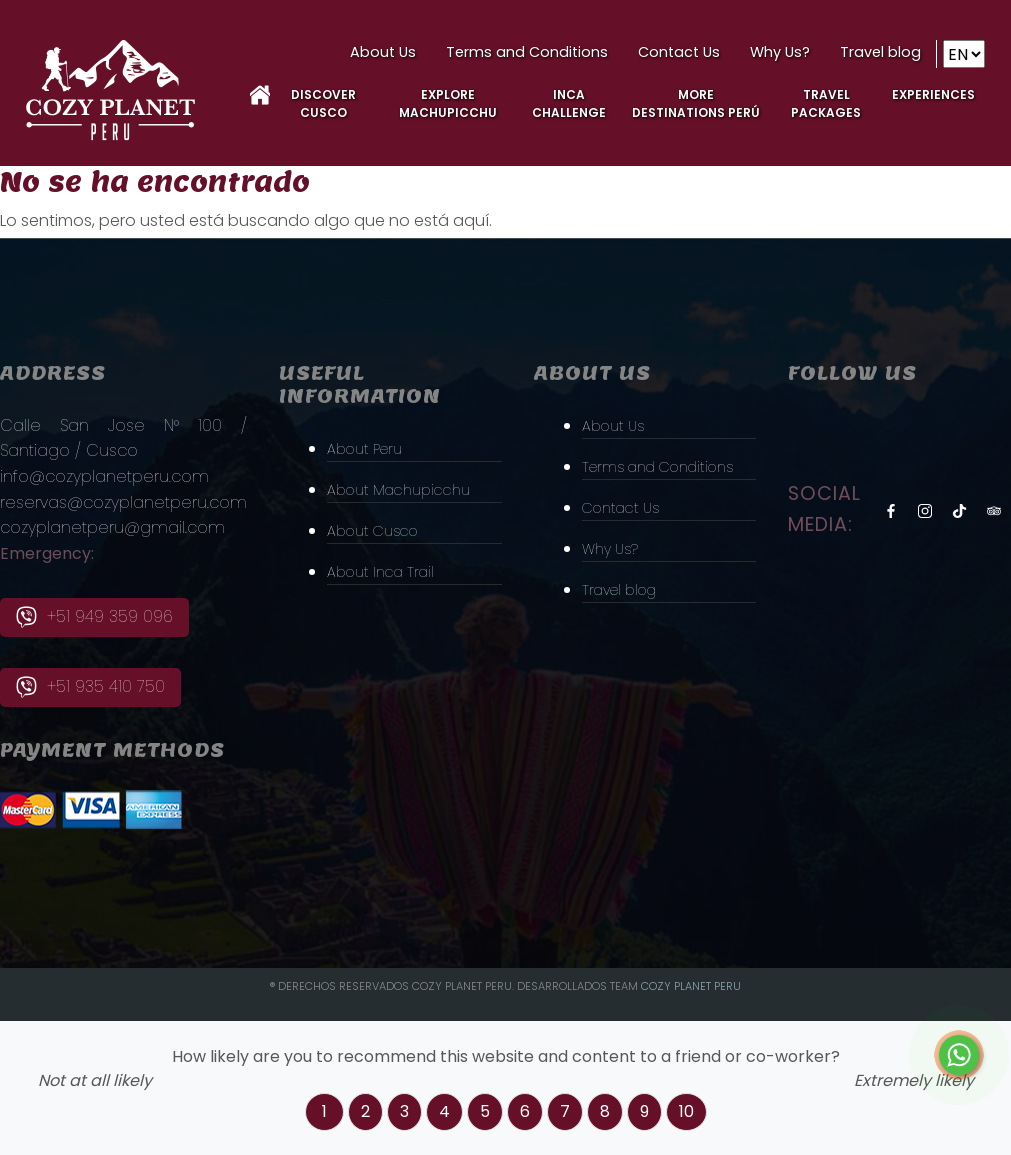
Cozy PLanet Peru (691, 986)
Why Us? (780, 52)
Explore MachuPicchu (448, 103)
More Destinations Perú (696, 103)
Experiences (933, 94)
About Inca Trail (387, 571)
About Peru (370, 446)
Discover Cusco (323, 103)
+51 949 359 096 (95, 616)
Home (260, 95)
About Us (383, 52)
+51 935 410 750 (91, 687)
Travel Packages (826, 103)
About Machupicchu (407, 488)
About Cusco (379, 530)
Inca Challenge (569, 103)
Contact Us (679, 52)
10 (686, 1111)
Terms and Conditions (527, 52)
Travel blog (880, 52)
